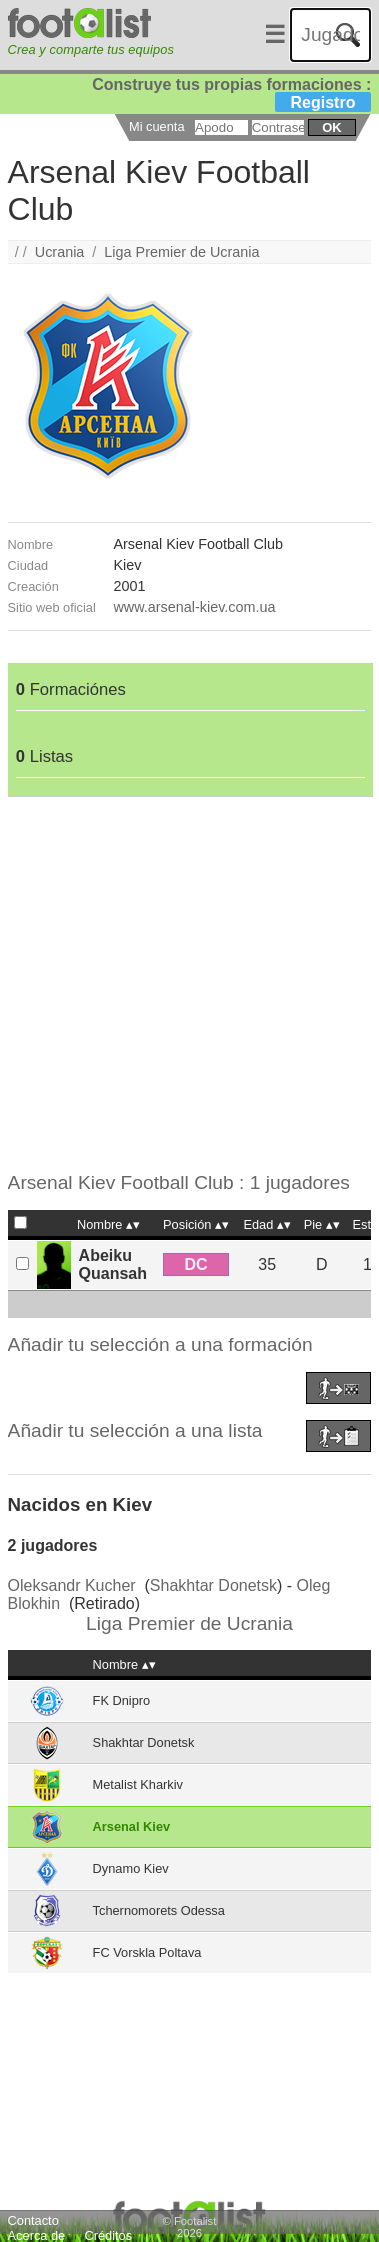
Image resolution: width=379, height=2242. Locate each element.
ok (331, 127)
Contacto (33, 2220)
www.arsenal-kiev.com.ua (194, 607)
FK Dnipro (122, 1700)
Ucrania (60, 252)
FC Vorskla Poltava (147, 1952)
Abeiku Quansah (113, 1264)
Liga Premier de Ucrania (181, 252)
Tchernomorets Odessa (159, 1910)
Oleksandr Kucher (72, 1585)
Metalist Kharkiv (138, 1784)
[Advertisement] (187, 984)
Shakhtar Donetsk (213, 1585)
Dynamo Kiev (131, 1868)
